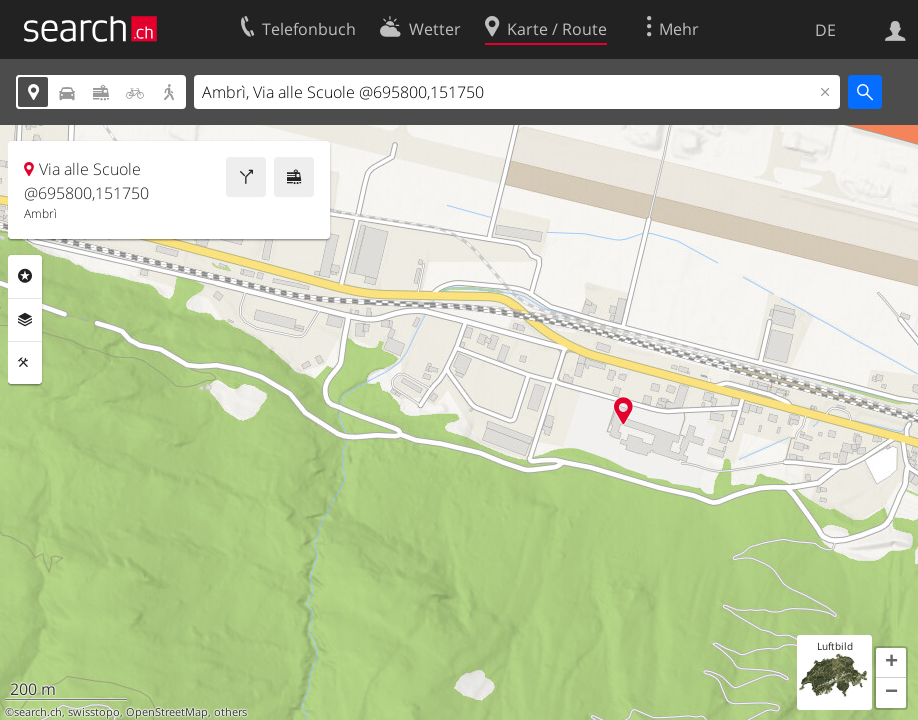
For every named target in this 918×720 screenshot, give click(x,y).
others (230, 712)
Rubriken (25, 276)
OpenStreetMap (167, 712)
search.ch (38, 712)
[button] (891, 663)
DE (825, 30)
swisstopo (94, 712)
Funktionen (25, 363)
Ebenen (25, 320)
